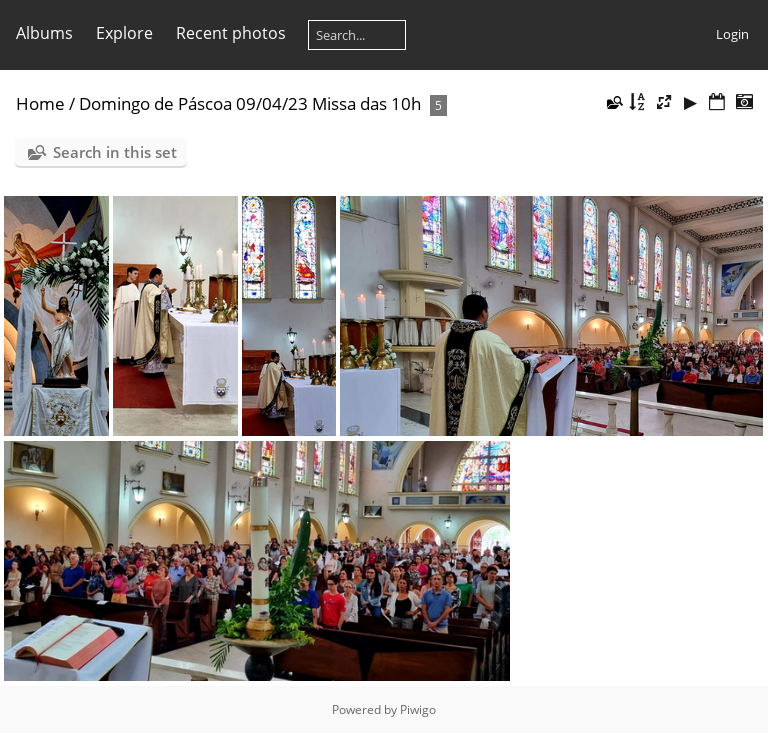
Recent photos (231, 33)
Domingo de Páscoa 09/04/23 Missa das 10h (250, 103)
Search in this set (115, 152)
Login (732, 34)
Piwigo (418, 709)
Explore (124, 33)
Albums (44, 33)
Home (40, 103)
